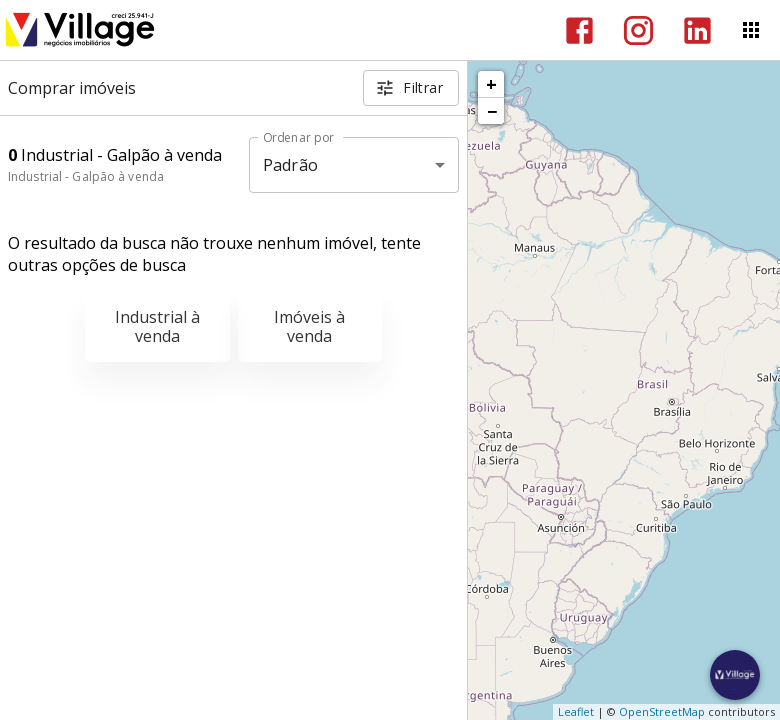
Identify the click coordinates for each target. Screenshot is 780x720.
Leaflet (576, 711)
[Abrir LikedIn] (697, 30)
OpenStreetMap (662, 711)
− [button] (492, 111)
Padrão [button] (290, 165)
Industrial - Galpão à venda (86, 176)
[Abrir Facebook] (579, 30)
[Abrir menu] (751, 30)
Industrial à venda (157, 326)
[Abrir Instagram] (638, 30)
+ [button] (491, 84)
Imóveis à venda (309, 326)
